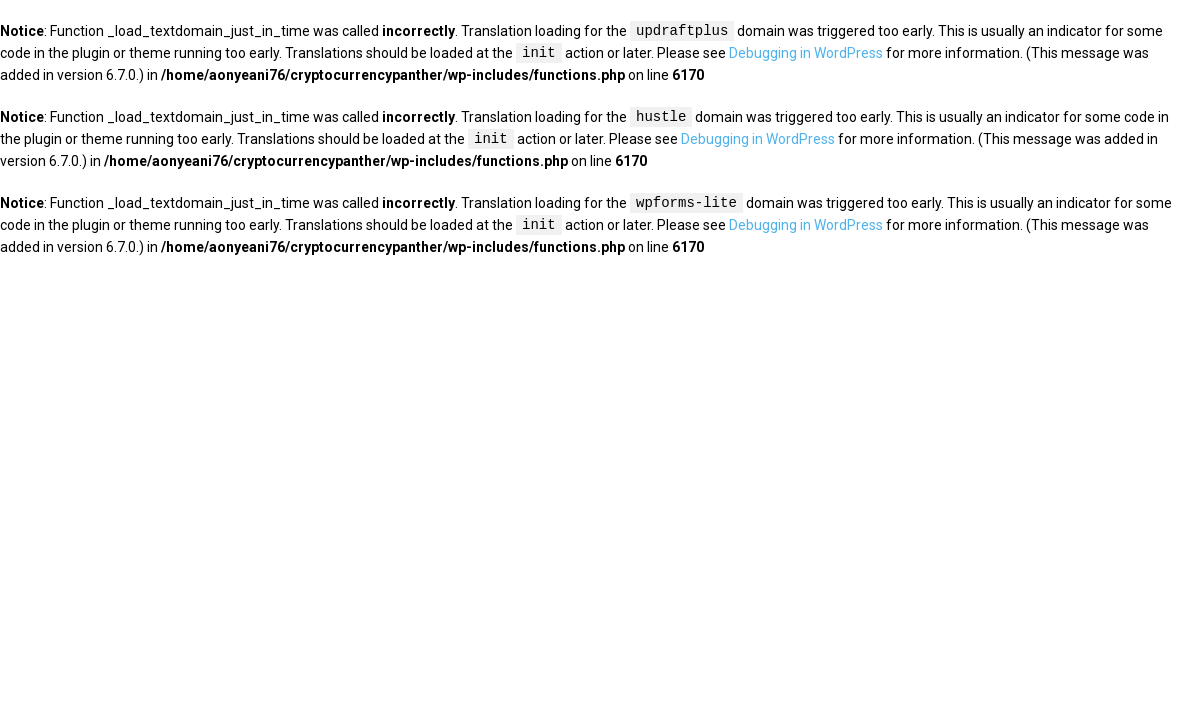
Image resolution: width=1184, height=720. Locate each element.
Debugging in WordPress (806, 54)
